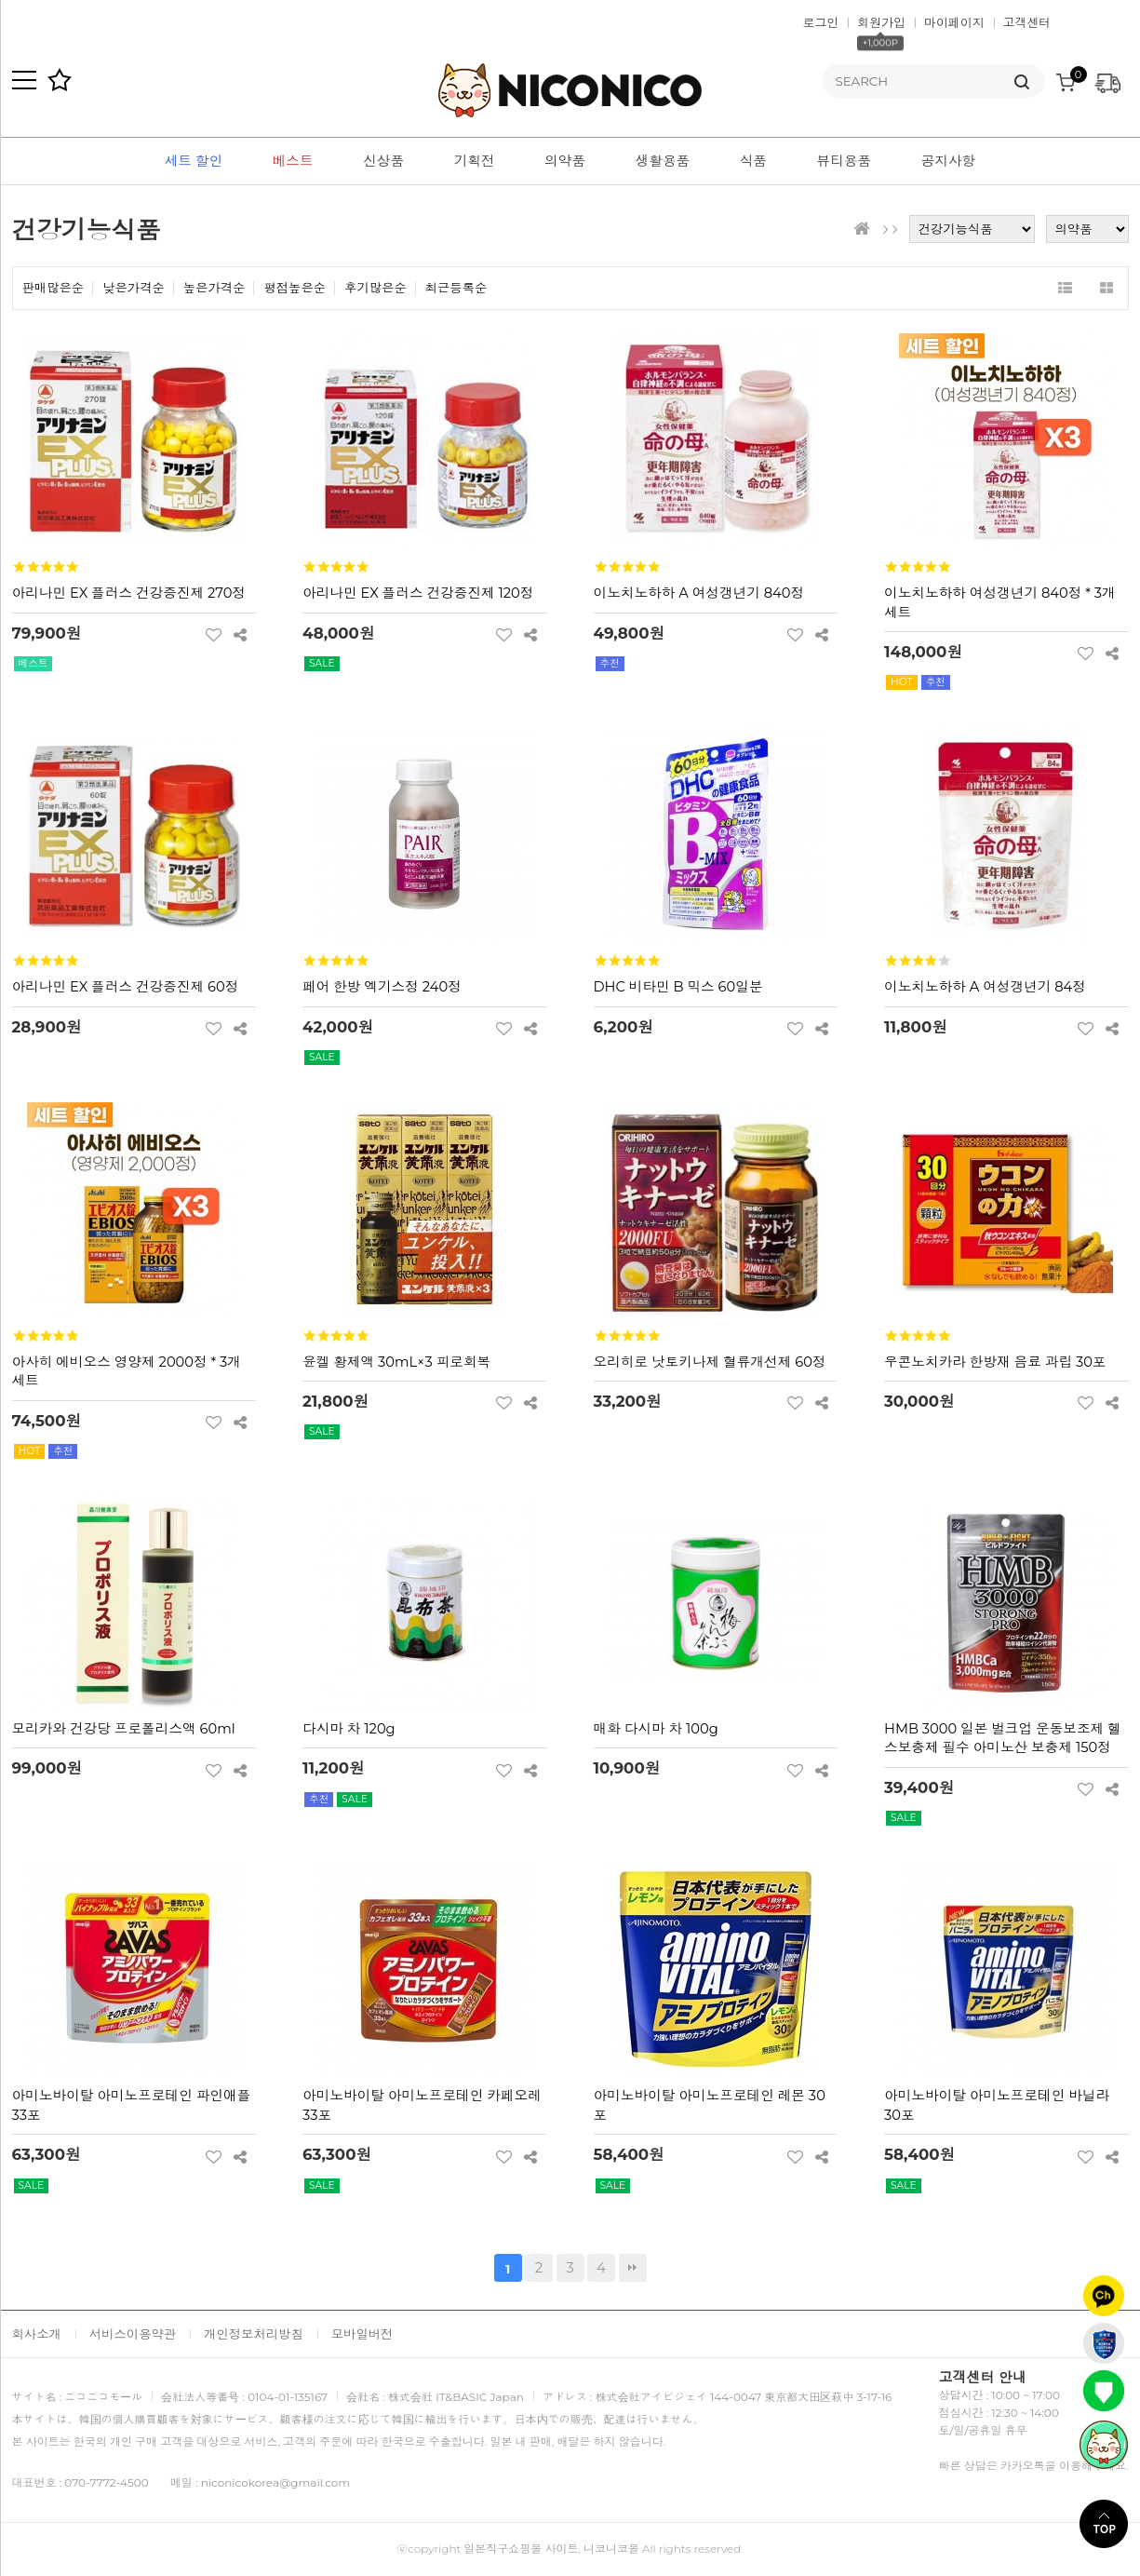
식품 (753, 161)
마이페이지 (954, 22)
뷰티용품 (844, 161)
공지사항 (948, 161)
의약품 (564, 161)
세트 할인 (193, 161)
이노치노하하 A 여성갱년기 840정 (699, 593)
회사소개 (36, 2333)
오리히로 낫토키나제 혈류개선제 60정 (710, 1362)
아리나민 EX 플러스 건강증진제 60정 (125, 986)
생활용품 (663, 161)
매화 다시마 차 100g (656, 1728)
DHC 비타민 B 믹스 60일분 (678, 986)
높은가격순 (214, 288)
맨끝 (633, 2268)
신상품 (383, 161)
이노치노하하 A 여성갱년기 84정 (985, 986)
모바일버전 (362, 2333)
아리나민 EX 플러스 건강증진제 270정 (129, 593)
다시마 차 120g (349, 1728)
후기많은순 (375, 288)
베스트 (293, 161)
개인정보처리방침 (253, 2333)
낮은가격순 (133, 288)
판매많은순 (53, 288)
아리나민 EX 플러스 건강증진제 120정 (417, 593)
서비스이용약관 (132, 2333)
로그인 (821, 22)
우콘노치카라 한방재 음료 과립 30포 (995, 1362)
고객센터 (1027, 22)
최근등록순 (456, 288)
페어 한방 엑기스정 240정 (382, 986)
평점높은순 (294, 288)
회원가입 (881, 22)
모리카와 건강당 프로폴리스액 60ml (123, 1728)
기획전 (474, 161)
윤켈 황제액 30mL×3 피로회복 (396, 1362)
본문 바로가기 (0, 0)
